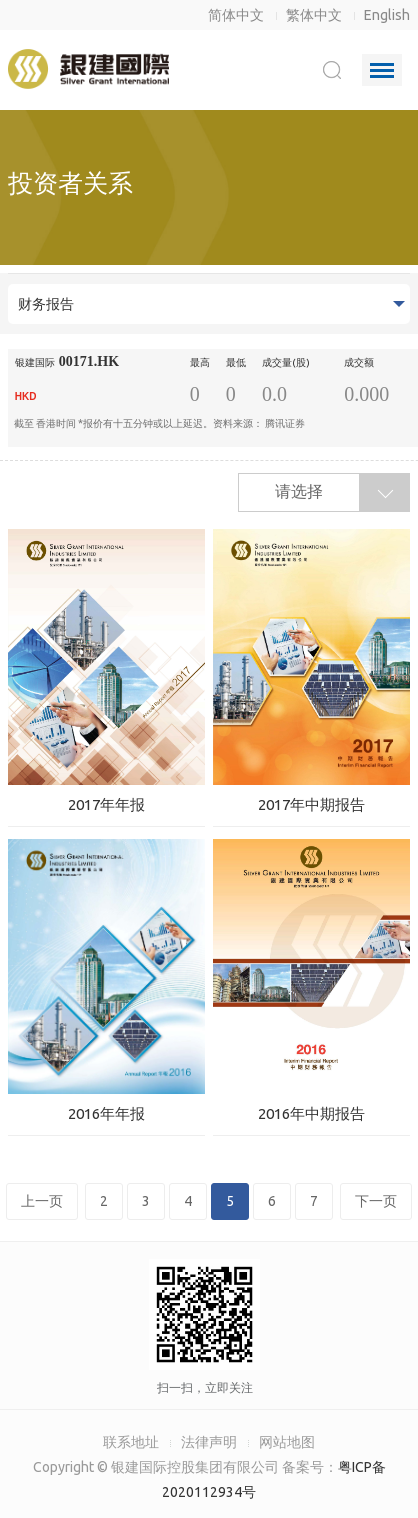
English (387, 15)
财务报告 (46, 304)
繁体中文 (314, 15)
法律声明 (209, 1442)
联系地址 (131, 1442)
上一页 (42, 1201)
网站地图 (287, 1442)
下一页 (376, 1201)
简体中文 (236, 15)
